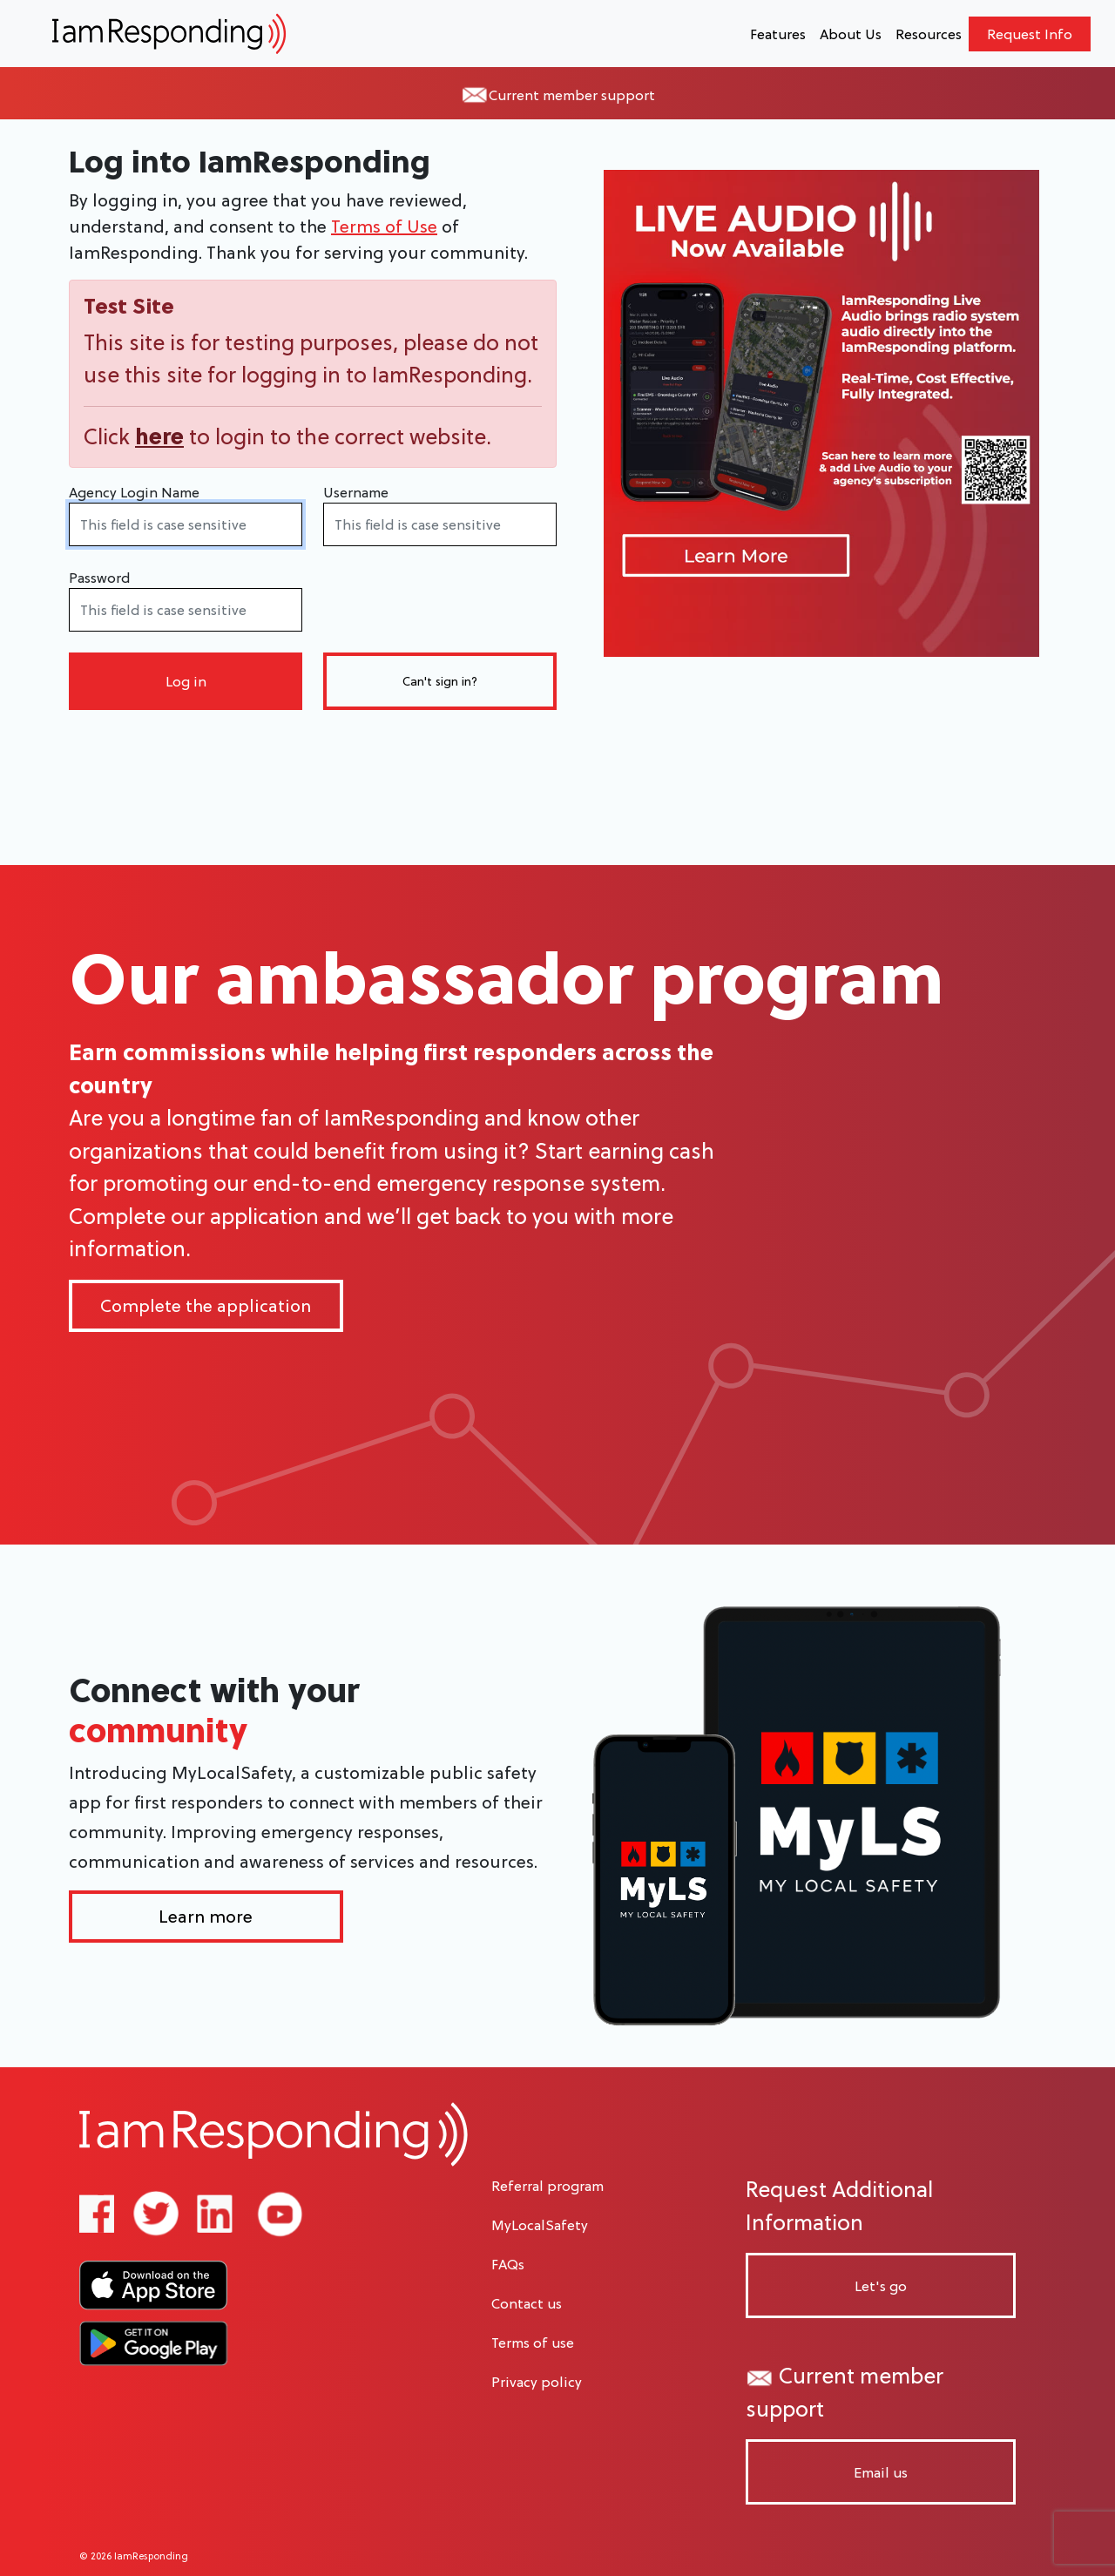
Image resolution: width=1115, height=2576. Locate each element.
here (159, 436)
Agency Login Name (134, 492)
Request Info (1029, 34)
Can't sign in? (439, 681)
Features (778, 34)
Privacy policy (536, 2381)
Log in (186, 681)
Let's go (881, 2285)
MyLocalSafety (539, 2225)
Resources (928, 34)
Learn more (206, 1916)
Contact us (526, 2303)
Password (99, 577)
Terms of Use (384, 226)
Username (356, 492)
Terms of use (532, 2342)
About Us (851, 34)
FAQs (507, 2264)
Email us (881, 2472)
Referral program (547, 2185)
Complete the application (205, 1306)
